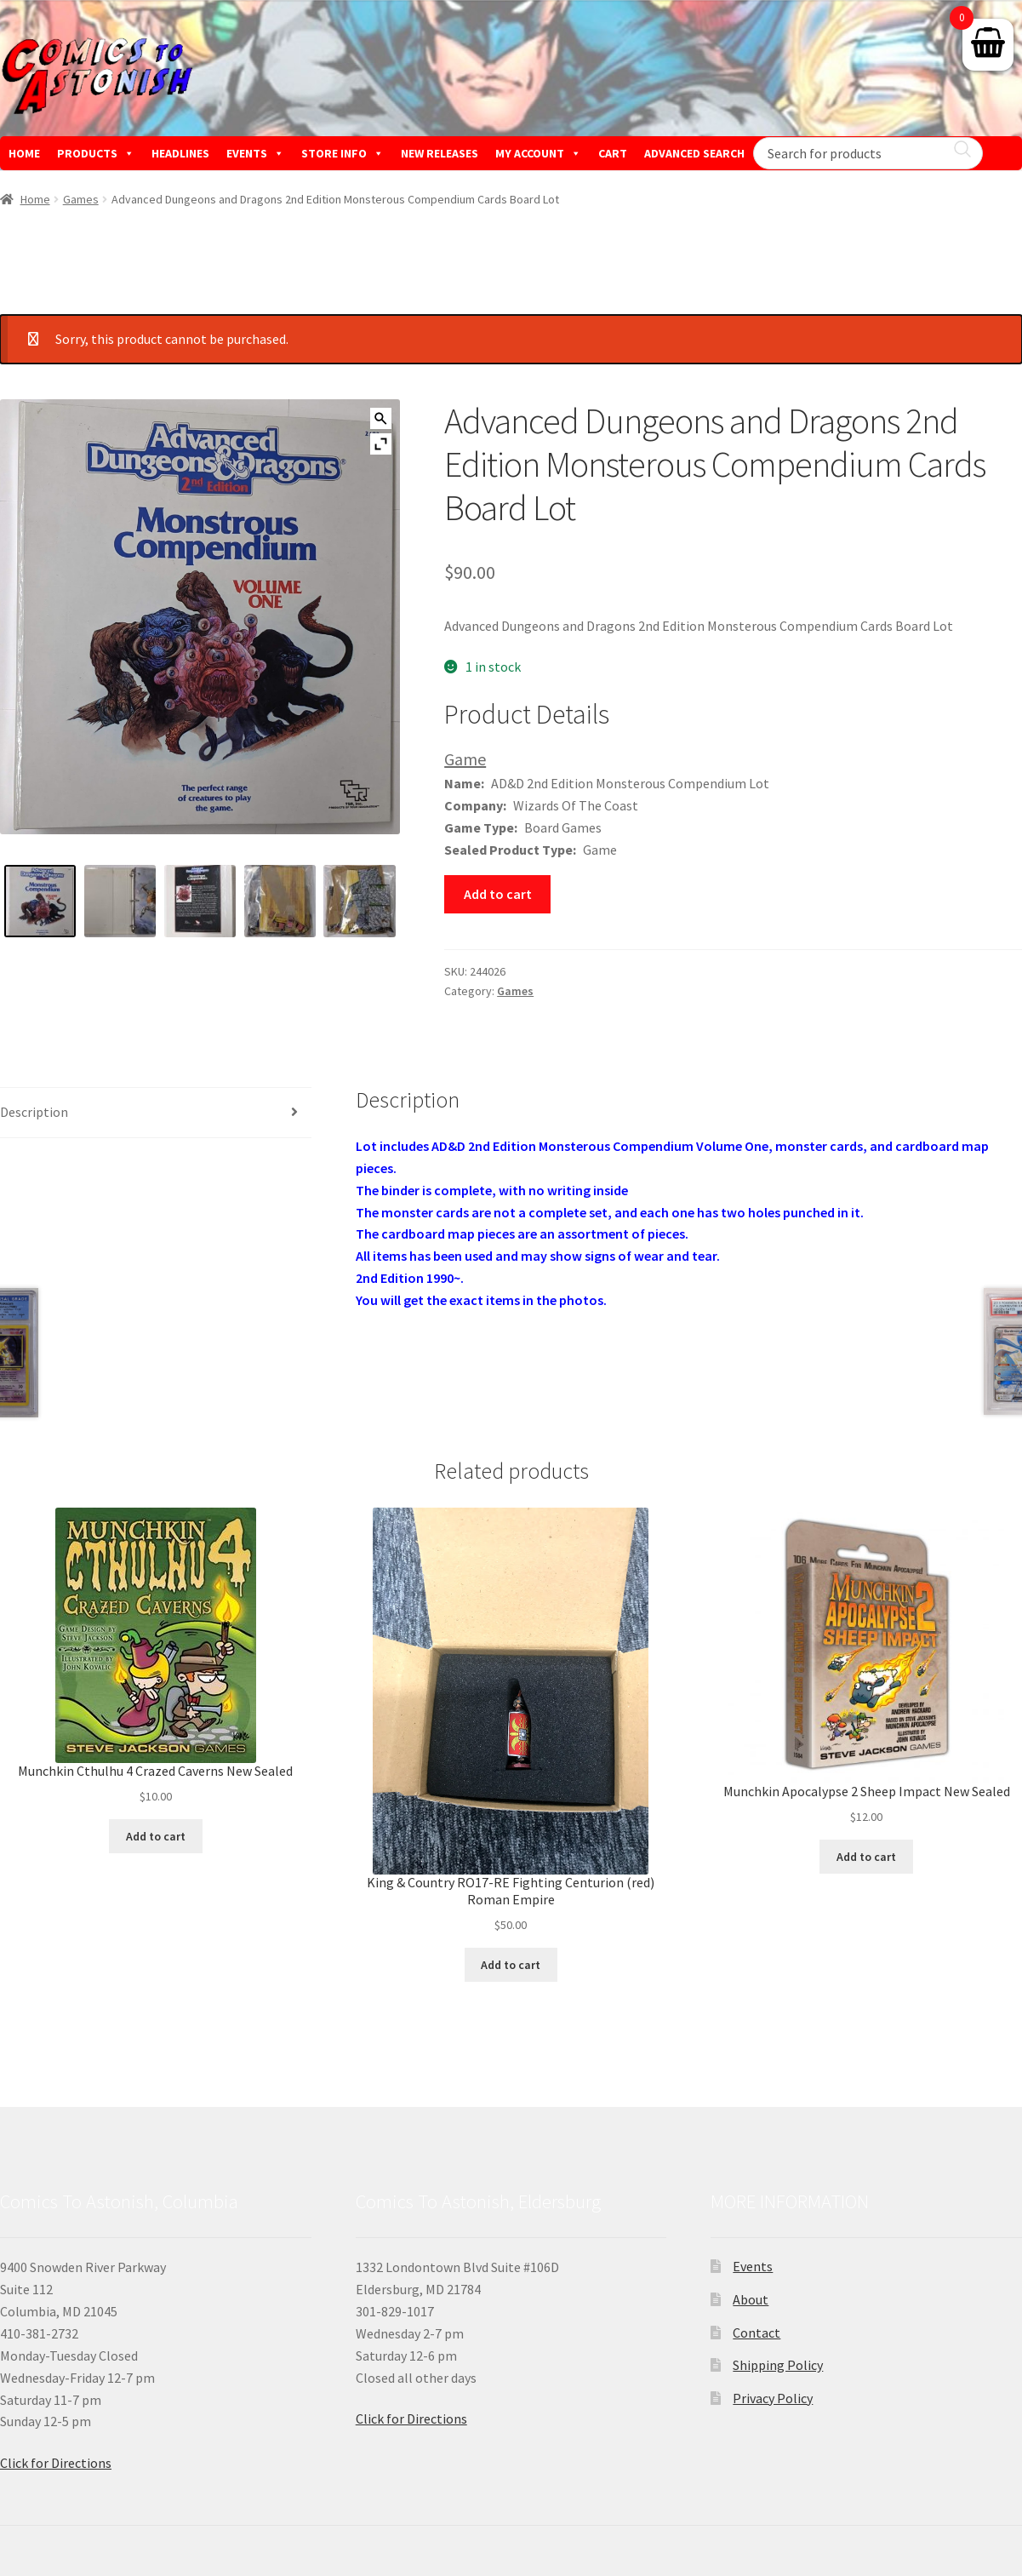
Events (753, 2266)
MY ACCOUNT (538, 153)
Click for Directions (55, 2462)
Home (35, 199)
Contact (756, 2332)
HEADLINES (180, 153)
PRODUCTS (95, 153)
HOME (24, 153)
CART (612, 153)
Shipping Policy (778, 2364)
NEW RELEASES (439, 153)
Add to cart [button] (156, 1836)
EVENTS (255, 153)
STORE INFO (342, 153)
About (750, 2299)
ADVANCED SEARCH (694, 153)
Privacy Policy (773, 2398)
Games (81, 199)
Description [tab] (34, 1111)
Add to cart (498, 893)
